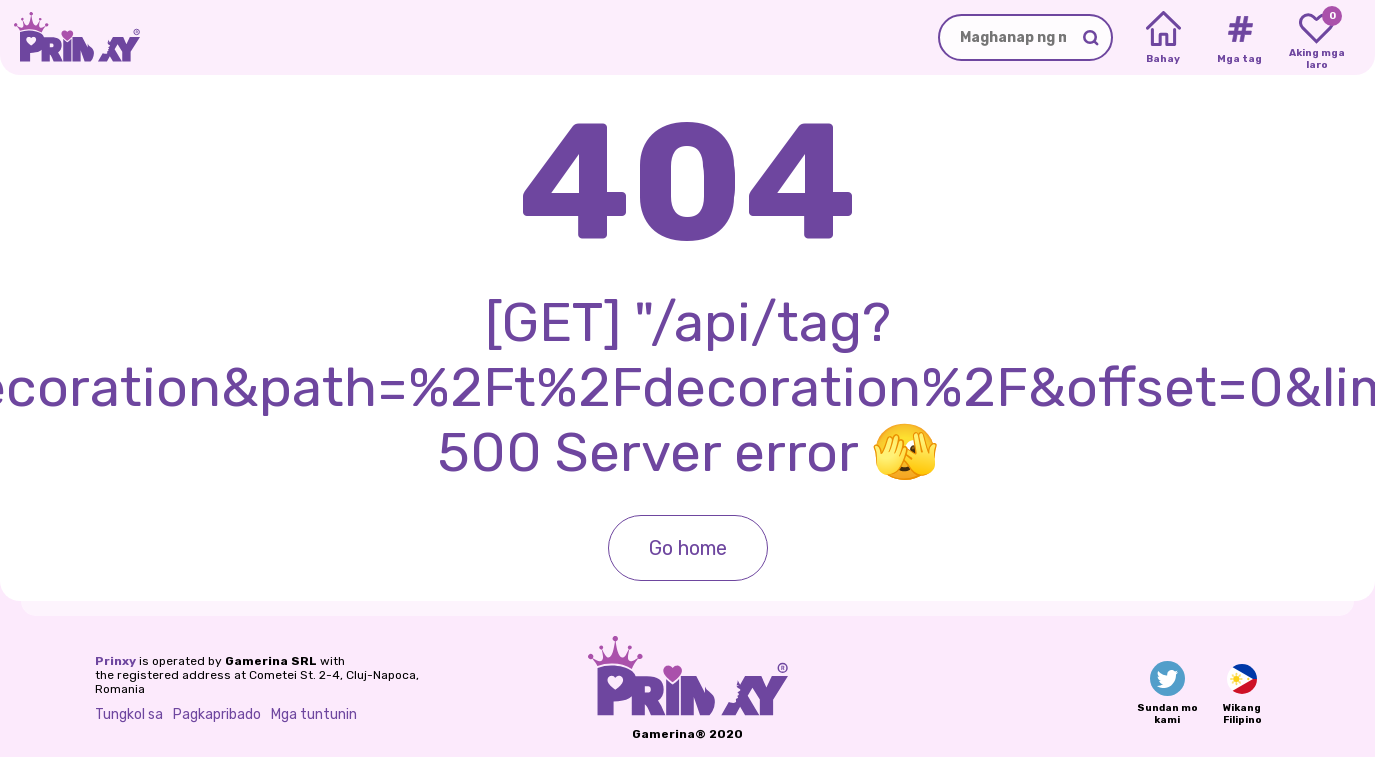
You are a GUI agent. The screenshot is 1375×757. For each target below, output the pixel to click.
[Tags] (1239, 38)
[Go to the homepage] (70, 37)
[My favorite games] (1316, 38)
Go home (688, 548)
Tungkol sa (129, 714)
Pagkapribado (217, 714)
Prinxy (115, 661)
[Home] (1163, 38)
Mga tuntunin (314, 714)
